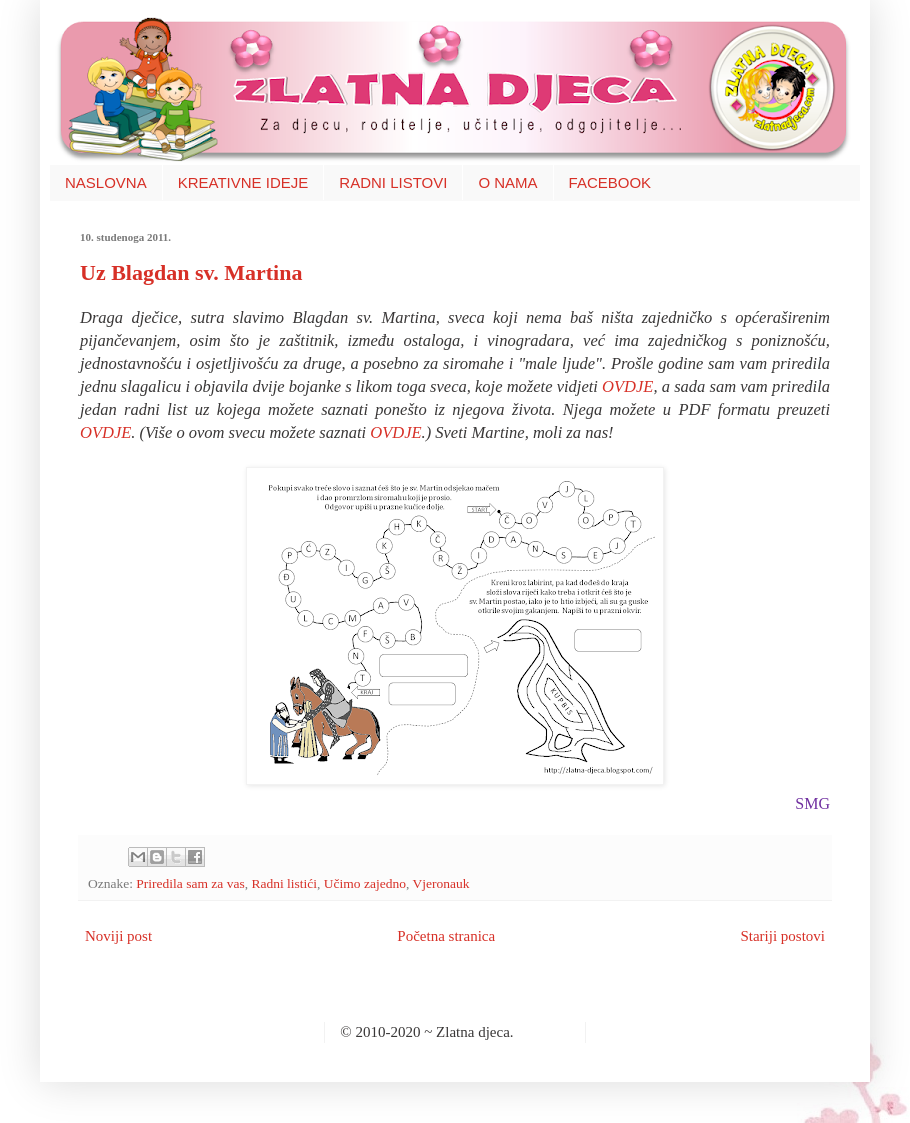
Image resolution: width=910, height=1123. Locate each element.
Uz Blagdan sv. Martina (191, 272)
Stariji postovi (782, 936)
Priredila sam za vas (190, 883)
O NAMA (507, 182)
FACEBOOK (610, 182)
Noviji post (118, 936)
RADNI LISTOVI (393, 182)
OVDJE (627, 386)
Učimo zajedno (365, 883)
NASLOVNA (106, 182)
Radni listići (284, 883)
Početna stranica (446, 936)
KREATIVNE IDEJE (243, 182)
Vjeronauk (440, 883)
